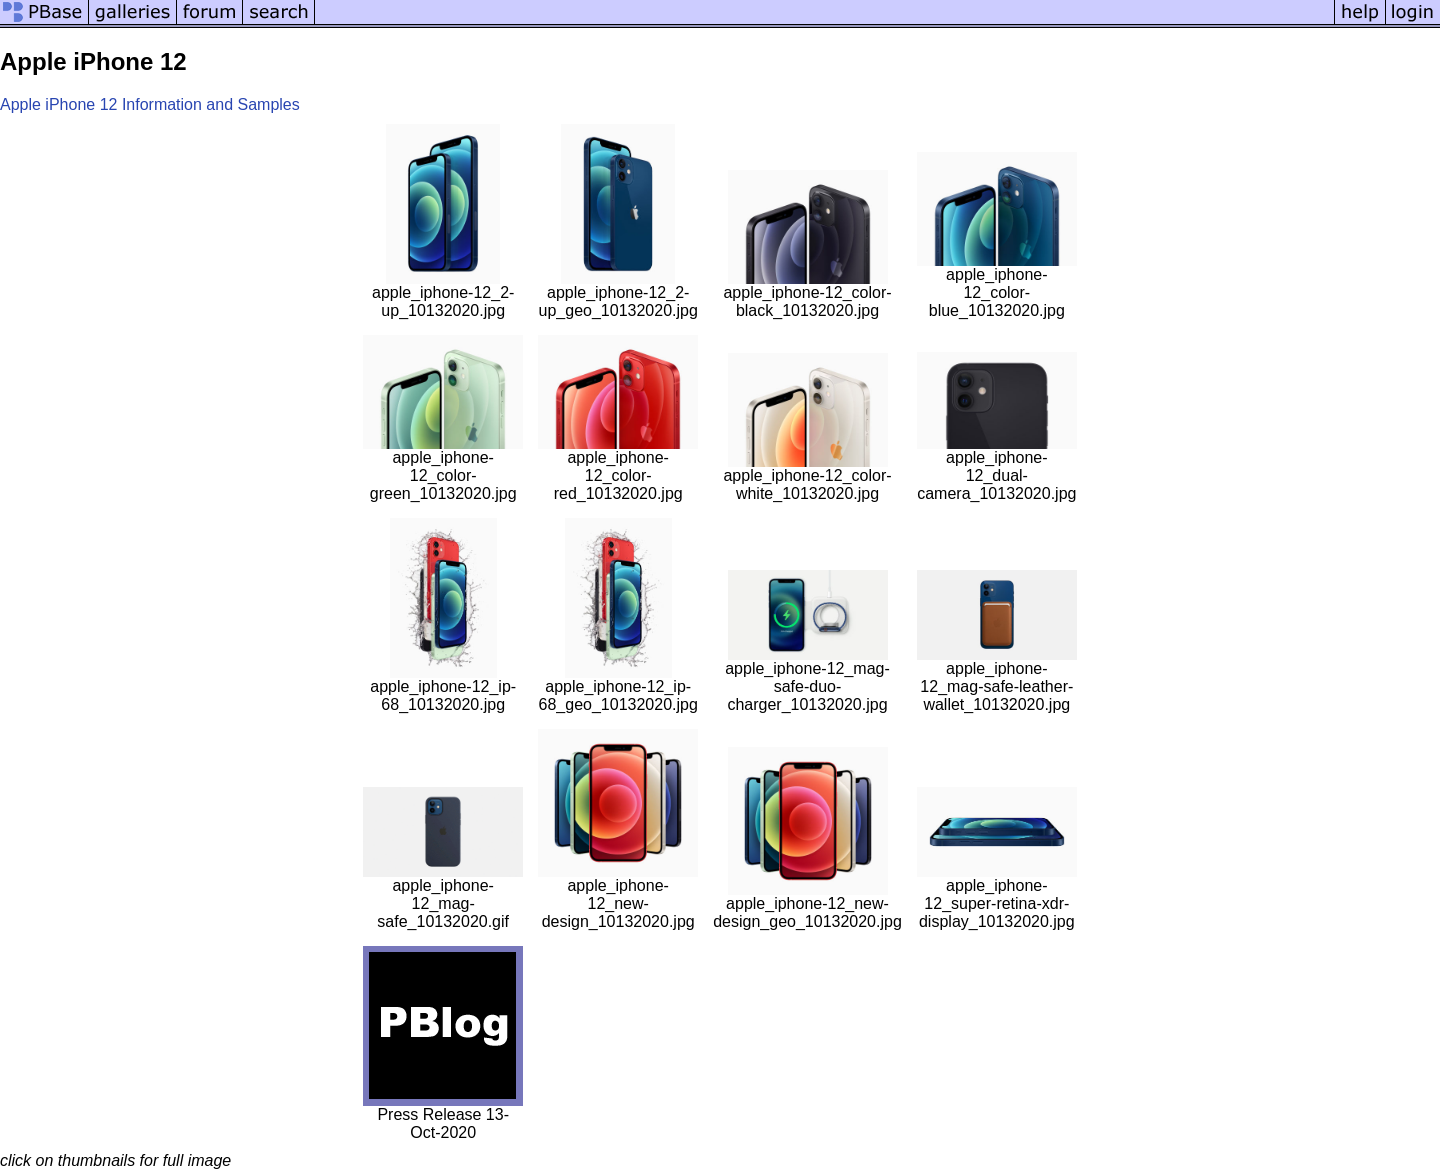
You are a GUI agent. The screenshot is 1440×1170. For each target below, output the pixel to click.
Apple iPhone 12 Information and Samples (150, 104)
